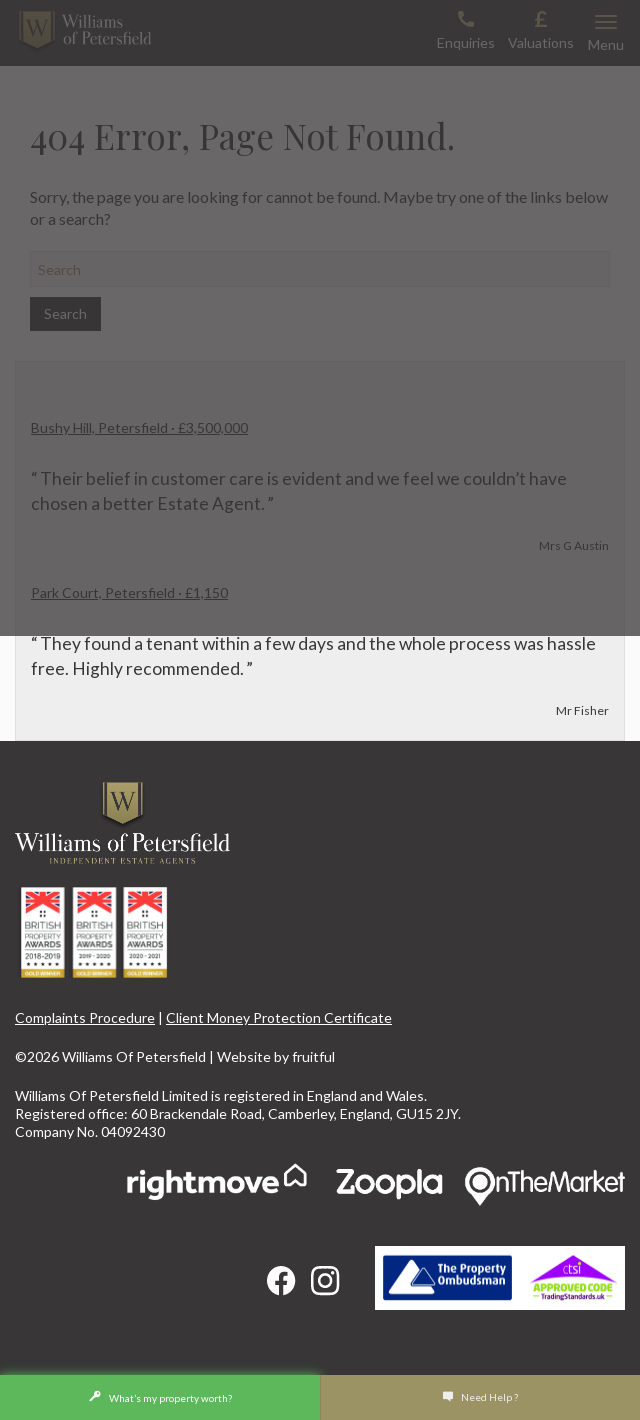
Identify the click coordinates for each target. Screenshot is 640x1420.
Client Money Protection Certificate (279, 1017)
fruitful (313, 1056)
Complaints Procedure (85, 1017)
